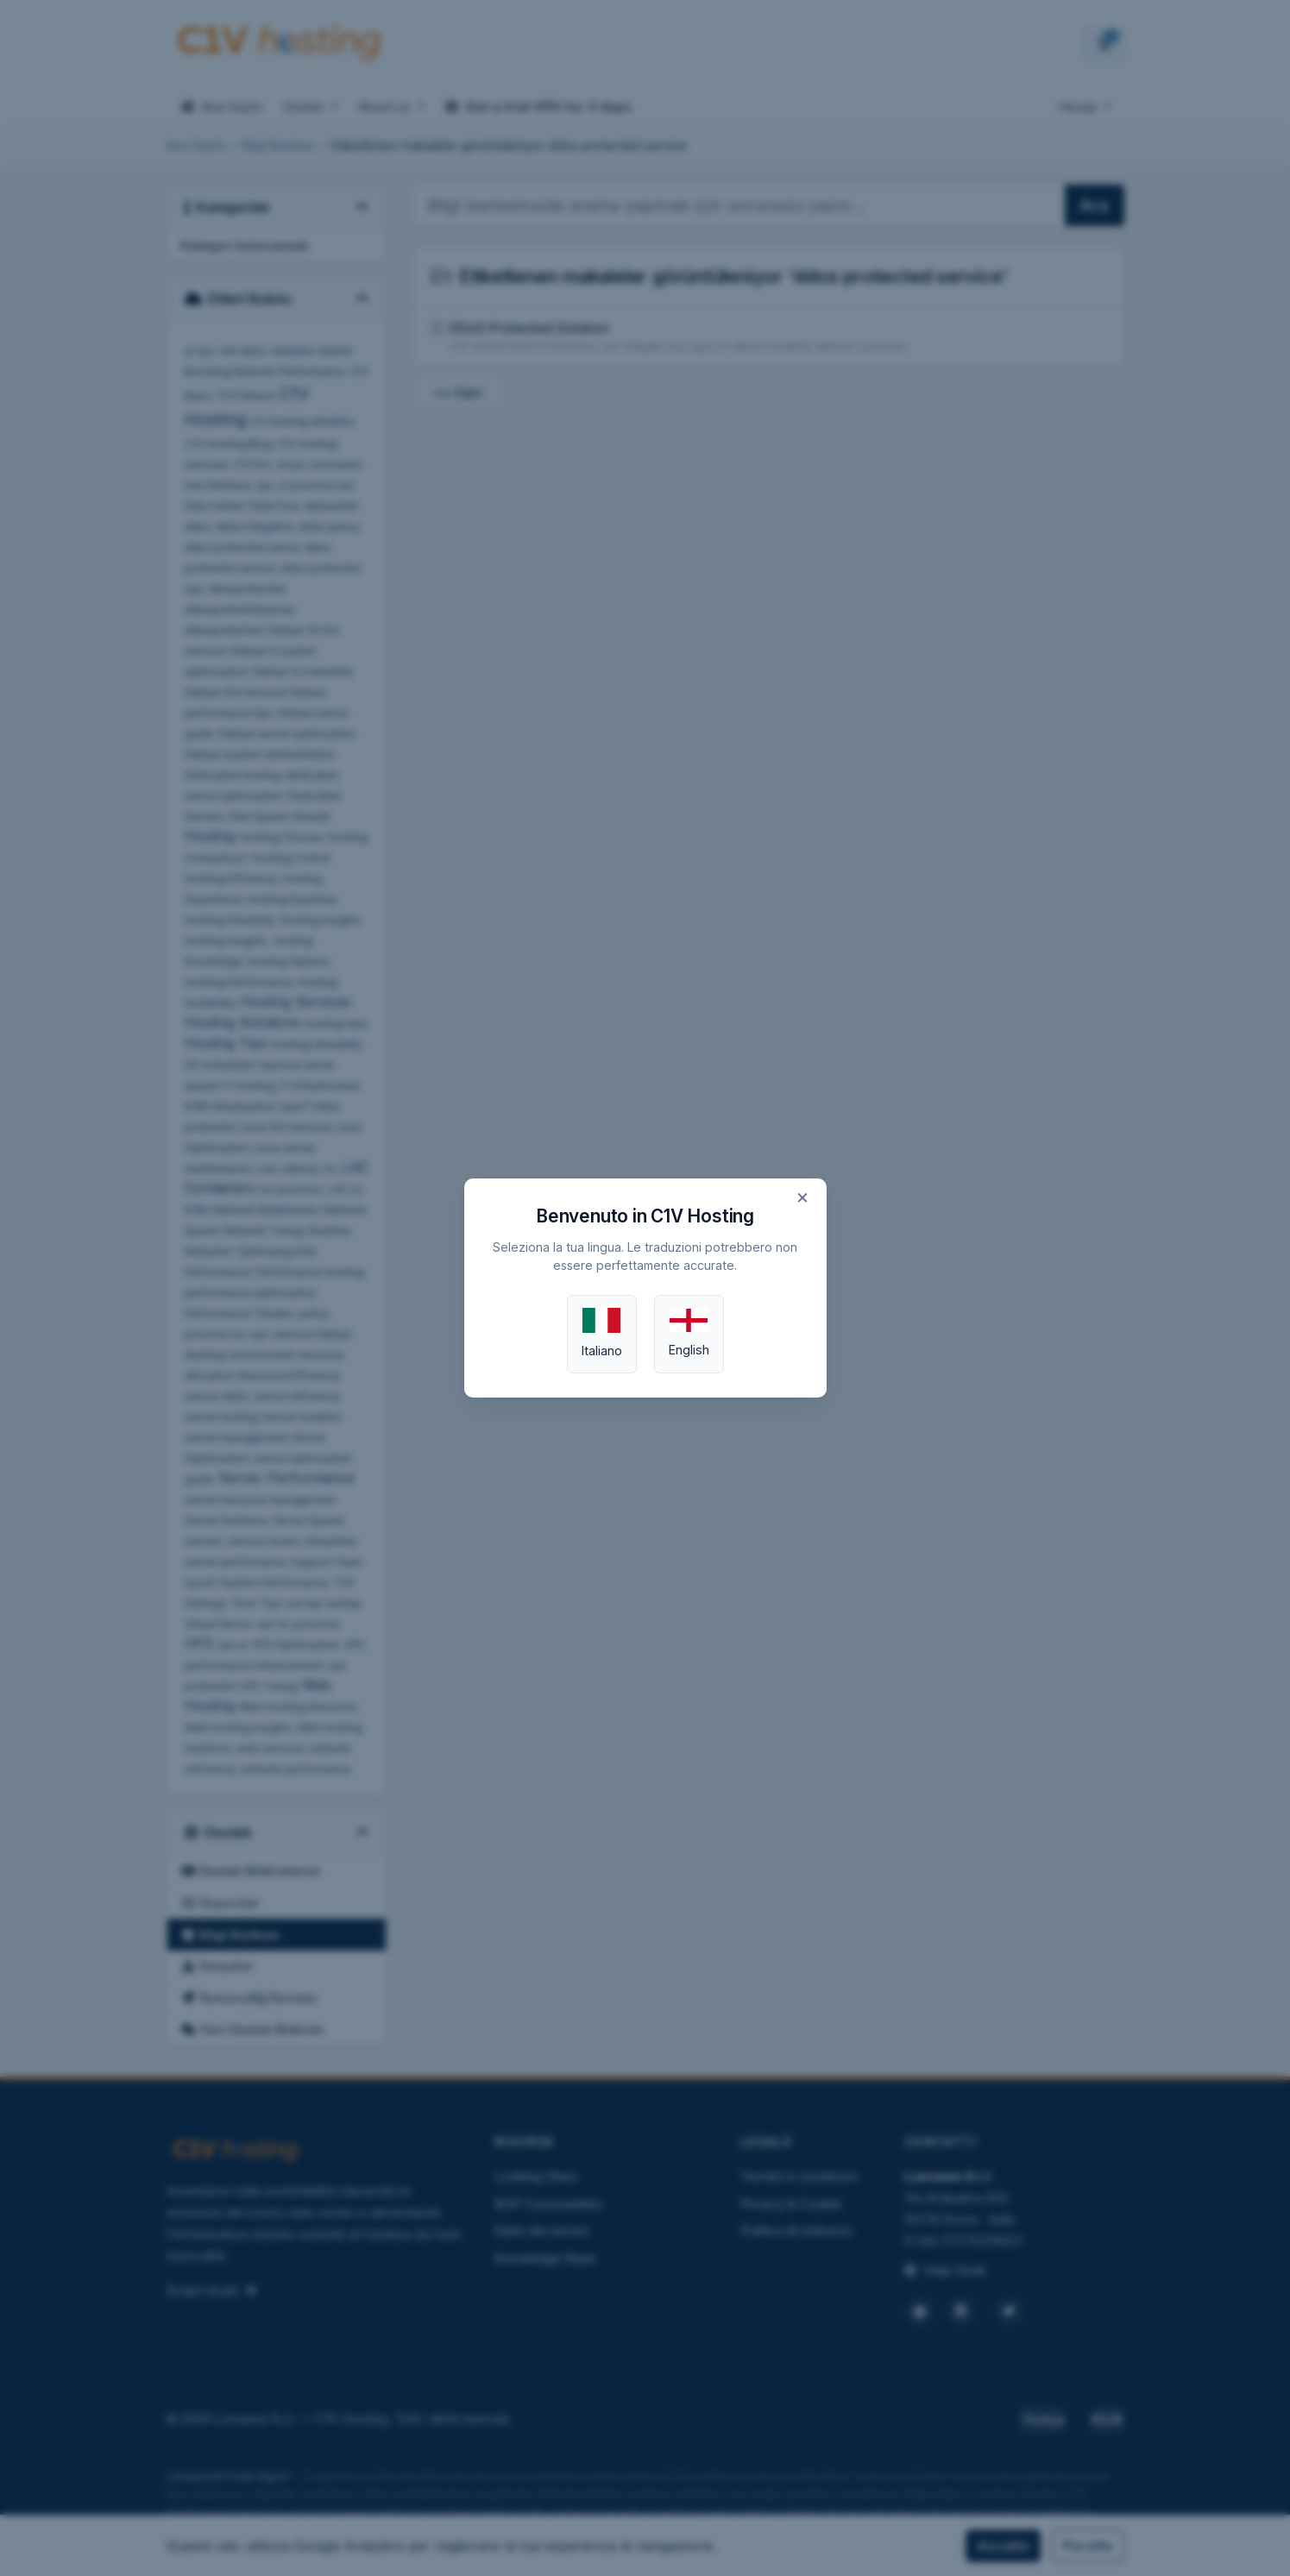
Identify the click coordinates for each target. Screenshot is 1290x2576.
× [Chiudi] (802, 1196)
